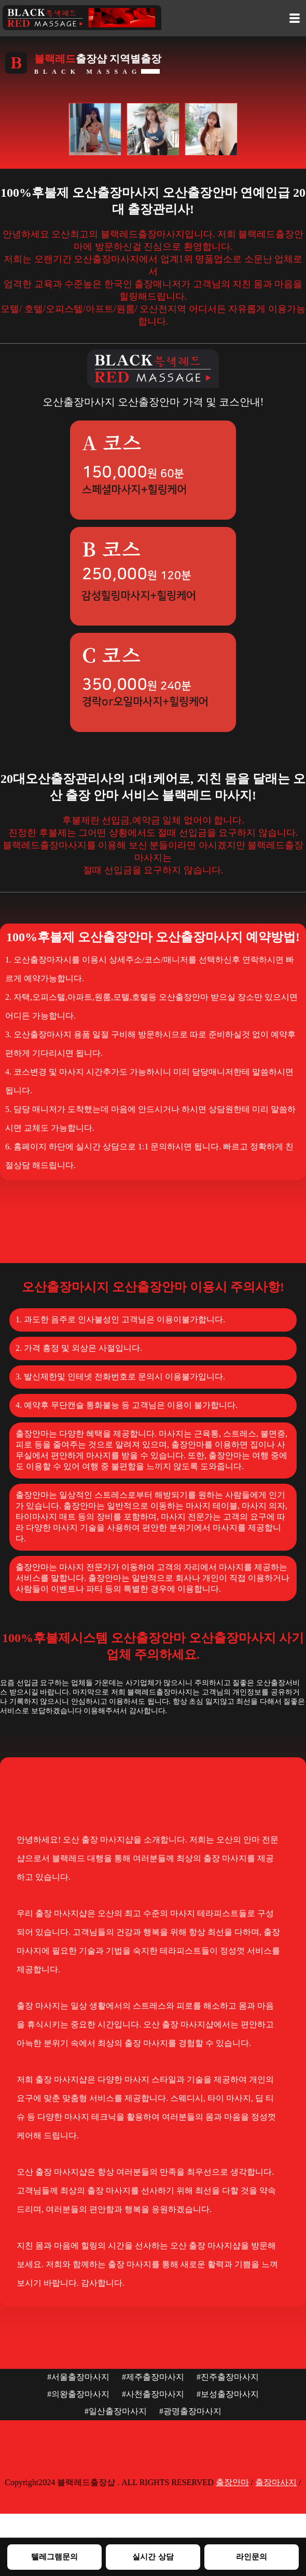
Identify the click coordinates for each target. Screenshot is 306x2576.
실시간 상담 (152, 2556)
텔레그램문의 (54, 2556)
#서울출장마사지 (78, 2376)
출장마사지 (276, 2482)
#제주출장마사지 (153, 2376)
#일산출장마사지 (116, 2411)
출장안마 (232, 2482)
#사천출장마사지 (153, 2394)
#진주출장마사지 (228, 2376)
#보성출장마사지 (228, 2394)
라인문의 (251, 2556)
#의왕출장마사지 (78, 2394)
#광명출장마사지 (190, 2411)
